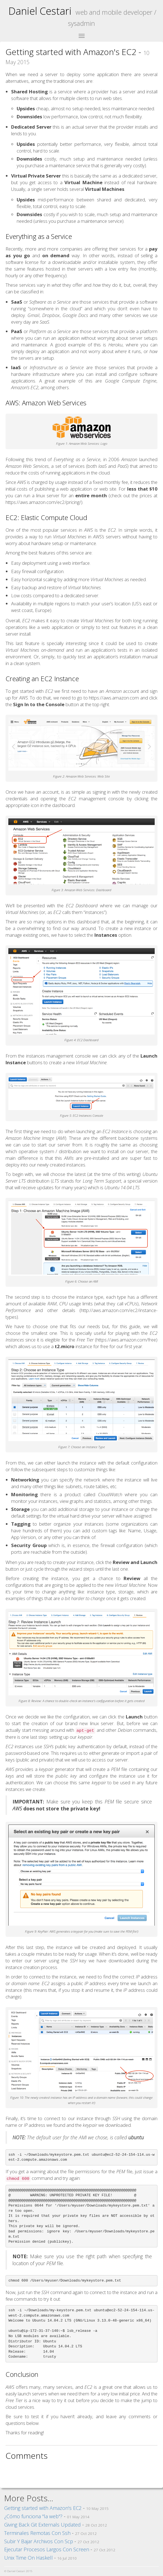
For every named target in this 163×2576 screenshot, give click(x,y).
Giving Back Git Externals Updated (42, 2524)
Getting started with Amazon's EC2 (43, 2508)
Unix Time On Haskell (28, 2557)
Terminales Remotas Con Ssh (37, 2533)
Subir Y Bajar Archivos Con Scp (38, 2541)
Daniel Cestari (40, 11)
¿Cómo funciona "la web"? (33, 2516)
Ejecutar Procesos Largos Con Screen (46, 2549)
